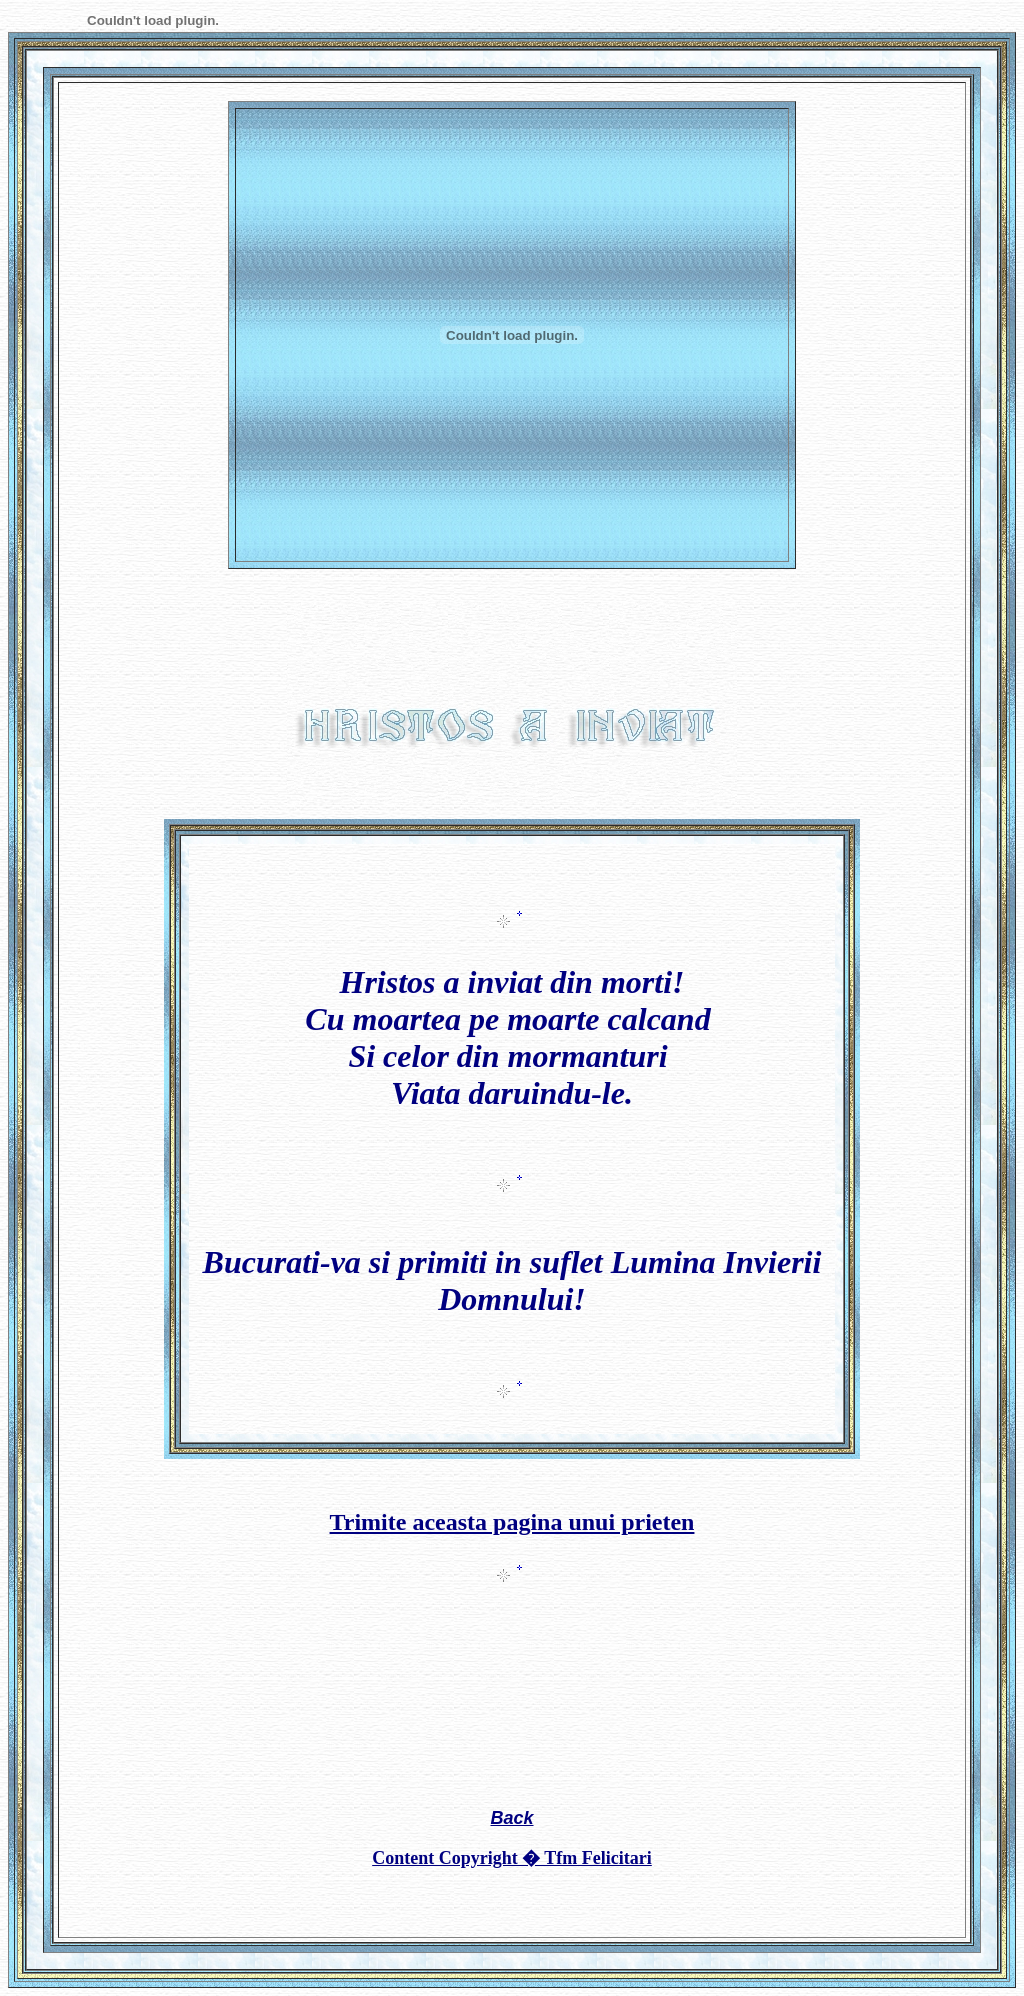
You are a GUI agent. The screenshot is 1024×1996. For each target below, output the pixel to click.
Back (511, 1818)
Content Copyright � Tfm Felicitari (512, 1858)
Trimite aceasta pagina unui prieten (512, 1522)
